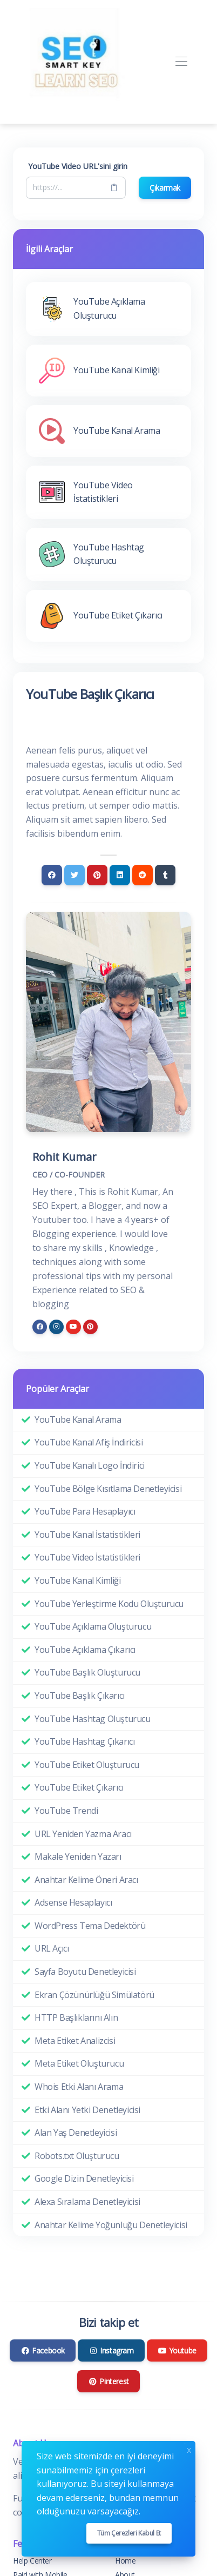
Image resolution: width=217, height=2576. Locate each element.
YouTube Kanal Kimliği (78, 1580)
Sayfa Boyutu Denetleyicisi (85, 1972)
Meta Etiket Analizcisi (75, 2041)
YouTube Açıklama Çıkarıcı (85, 1650)
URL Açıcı (52, 1948)
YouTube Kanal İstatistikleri (87, 1535)
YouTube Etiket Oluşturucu (87, 1765)
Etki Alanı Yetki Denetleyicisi (87, 2110)
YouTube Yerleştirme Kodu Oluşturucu (109, 1604)
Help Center (32, 2560)
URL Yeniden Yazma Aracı (83, 1834)
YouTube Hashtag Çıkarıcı (84, 1741)
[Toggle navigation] (181, 62)
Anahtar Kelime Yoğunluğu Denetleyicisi (111, 2225)
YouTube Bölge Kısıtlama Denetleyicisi (108, 1489)
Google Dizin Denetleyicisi (84, 2178)
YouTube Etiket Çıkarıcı (79, 1787)
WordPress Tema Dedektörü (90, 1926)
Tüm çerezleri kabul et (129, 2533)
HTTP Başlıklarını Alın (76, 2017)
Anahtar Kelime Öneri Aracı (86, 1880)
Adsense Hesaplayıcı (73, 1902)
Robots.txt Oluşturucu (77, 2156)
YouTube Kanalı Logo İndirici (90, 1465)
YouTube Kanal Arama (78, 1419)
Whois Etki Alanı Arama (79, 2087)
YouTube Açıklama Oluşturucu (93, 1626)
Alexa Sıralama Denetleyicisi (87, 2202)
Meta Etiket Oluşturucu (79, 2063)
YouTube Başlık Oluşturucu (87, 1672)
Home (125, 2560)
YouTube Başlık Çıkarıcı (80, 1695)
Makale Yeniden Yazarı (78, 1856)
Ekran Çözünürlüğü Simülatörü (94, 1995)
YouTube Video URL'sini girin (77, 166)
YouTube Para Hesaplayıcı (85, 1511)
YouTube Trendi (66, 1811)
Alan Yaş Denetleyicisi (76, 2132)
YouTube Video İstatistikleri (87, 1557)
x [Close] (189, 2449)
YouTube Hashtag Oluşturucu (93, 1719)
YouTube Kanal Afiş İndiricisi (89, 1442)
